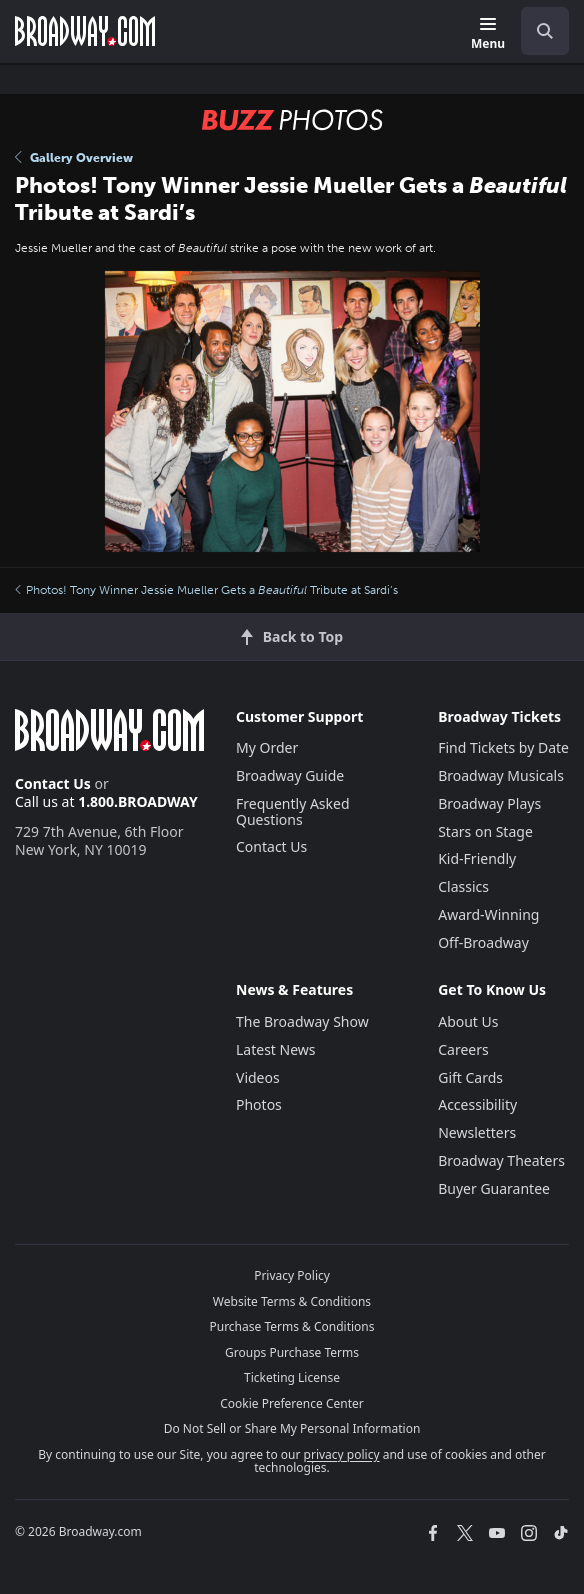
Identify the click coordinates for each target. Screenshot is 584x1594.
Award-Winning (488, 914)
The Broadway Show (302, 1021)
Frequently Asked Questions (293, 811)
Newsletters (477, 1132)
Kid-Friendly (477, 858)
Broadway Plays (489, 803)
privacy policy (342, 1454)
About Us (468, 1021)
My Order (267, 747)
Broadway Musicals (501, 775)
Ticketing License (292, 1377)
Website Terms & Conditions (292, 1301)
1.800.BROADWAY (138, 801)
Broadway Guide (290, 775)
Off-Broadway (483, 942)
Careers (463, 1049)
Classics (463, 886)
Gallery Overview (74, 158)
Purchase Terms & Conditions (291, 1326)
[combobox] (537, 31)
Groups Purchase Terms (292, 1352)
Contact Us (53, 783)
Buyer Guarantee (494, 1188)
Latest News (276, 1049)
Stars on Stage (485, 831)
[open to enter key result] (545, 31)
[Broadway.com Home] (85, 31)
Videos (258, 1077)
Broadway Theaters (501, 1160)
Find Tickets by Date (503, 747)
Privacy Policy (292, 1275)
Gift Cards (470, 1077)
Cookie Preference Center (292, 1403)
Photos (259, 1104)
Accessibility (477, 1104)
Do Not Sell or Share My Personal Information (292, 1428)
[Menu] (488, 34)
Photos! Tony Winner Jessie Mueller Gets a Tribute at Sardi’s (206, 590)
